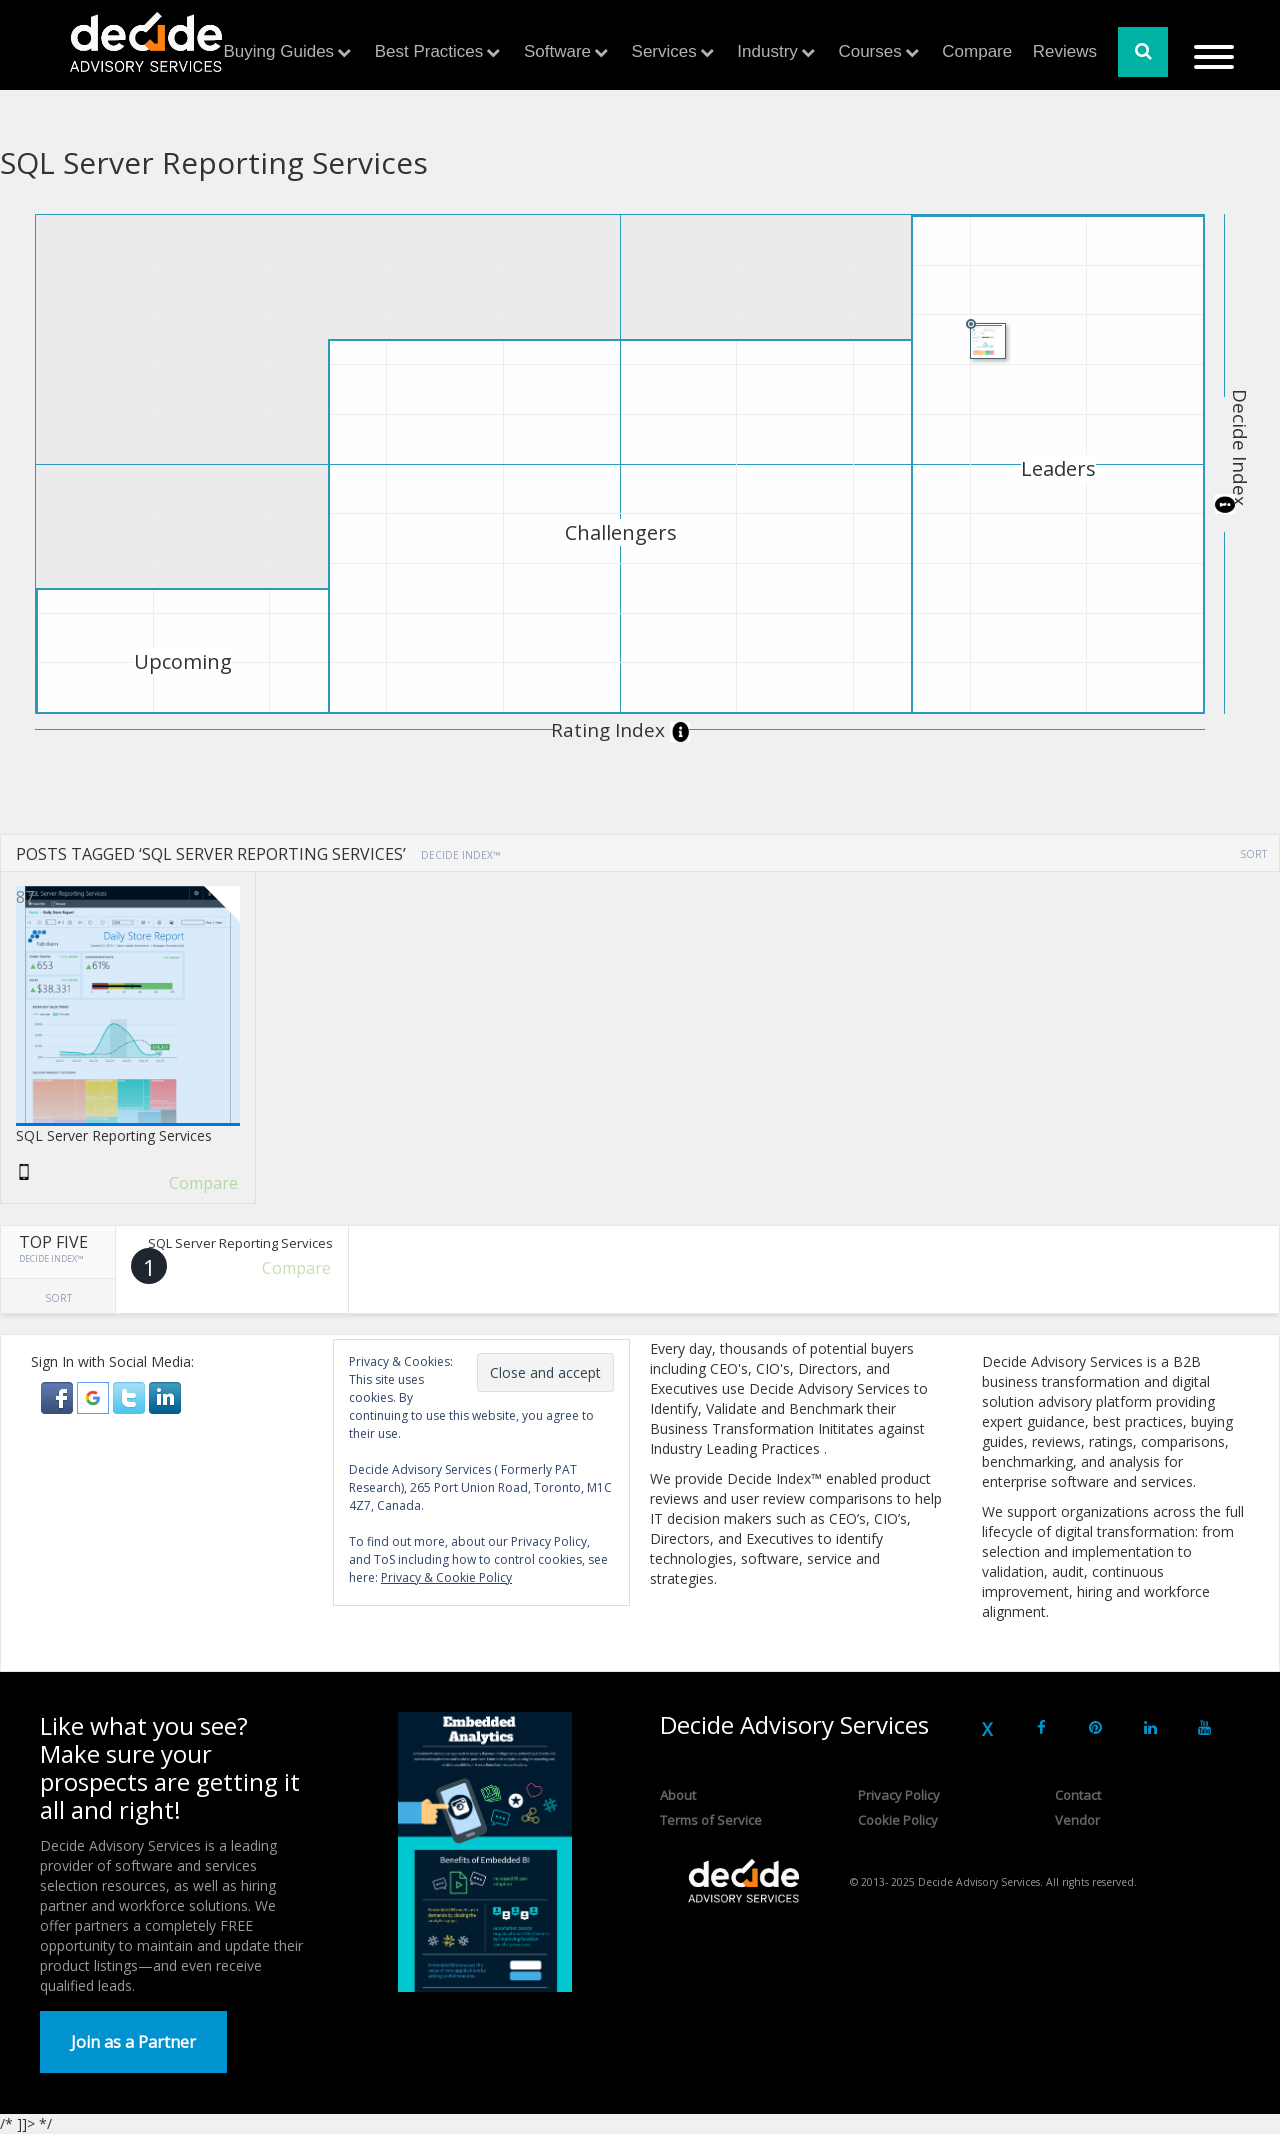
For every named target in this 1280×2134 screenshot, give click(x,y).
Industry (767, 51)
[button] (59, 1396)
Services (664, 51)
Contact (1078, 1795)
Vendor (1077, 1820)
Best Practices (429, 51)
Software (557, 51)
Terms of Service (711, 1820)
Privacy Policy (899, 1795)
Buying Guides (279, 51)
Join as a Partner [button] (133, 2042)
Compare (977, 51)
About (678, 1795)
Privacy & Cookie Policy (446, 1577)
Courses (869, 51)
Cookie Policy (898, 1820)
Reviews (1065, 51)
